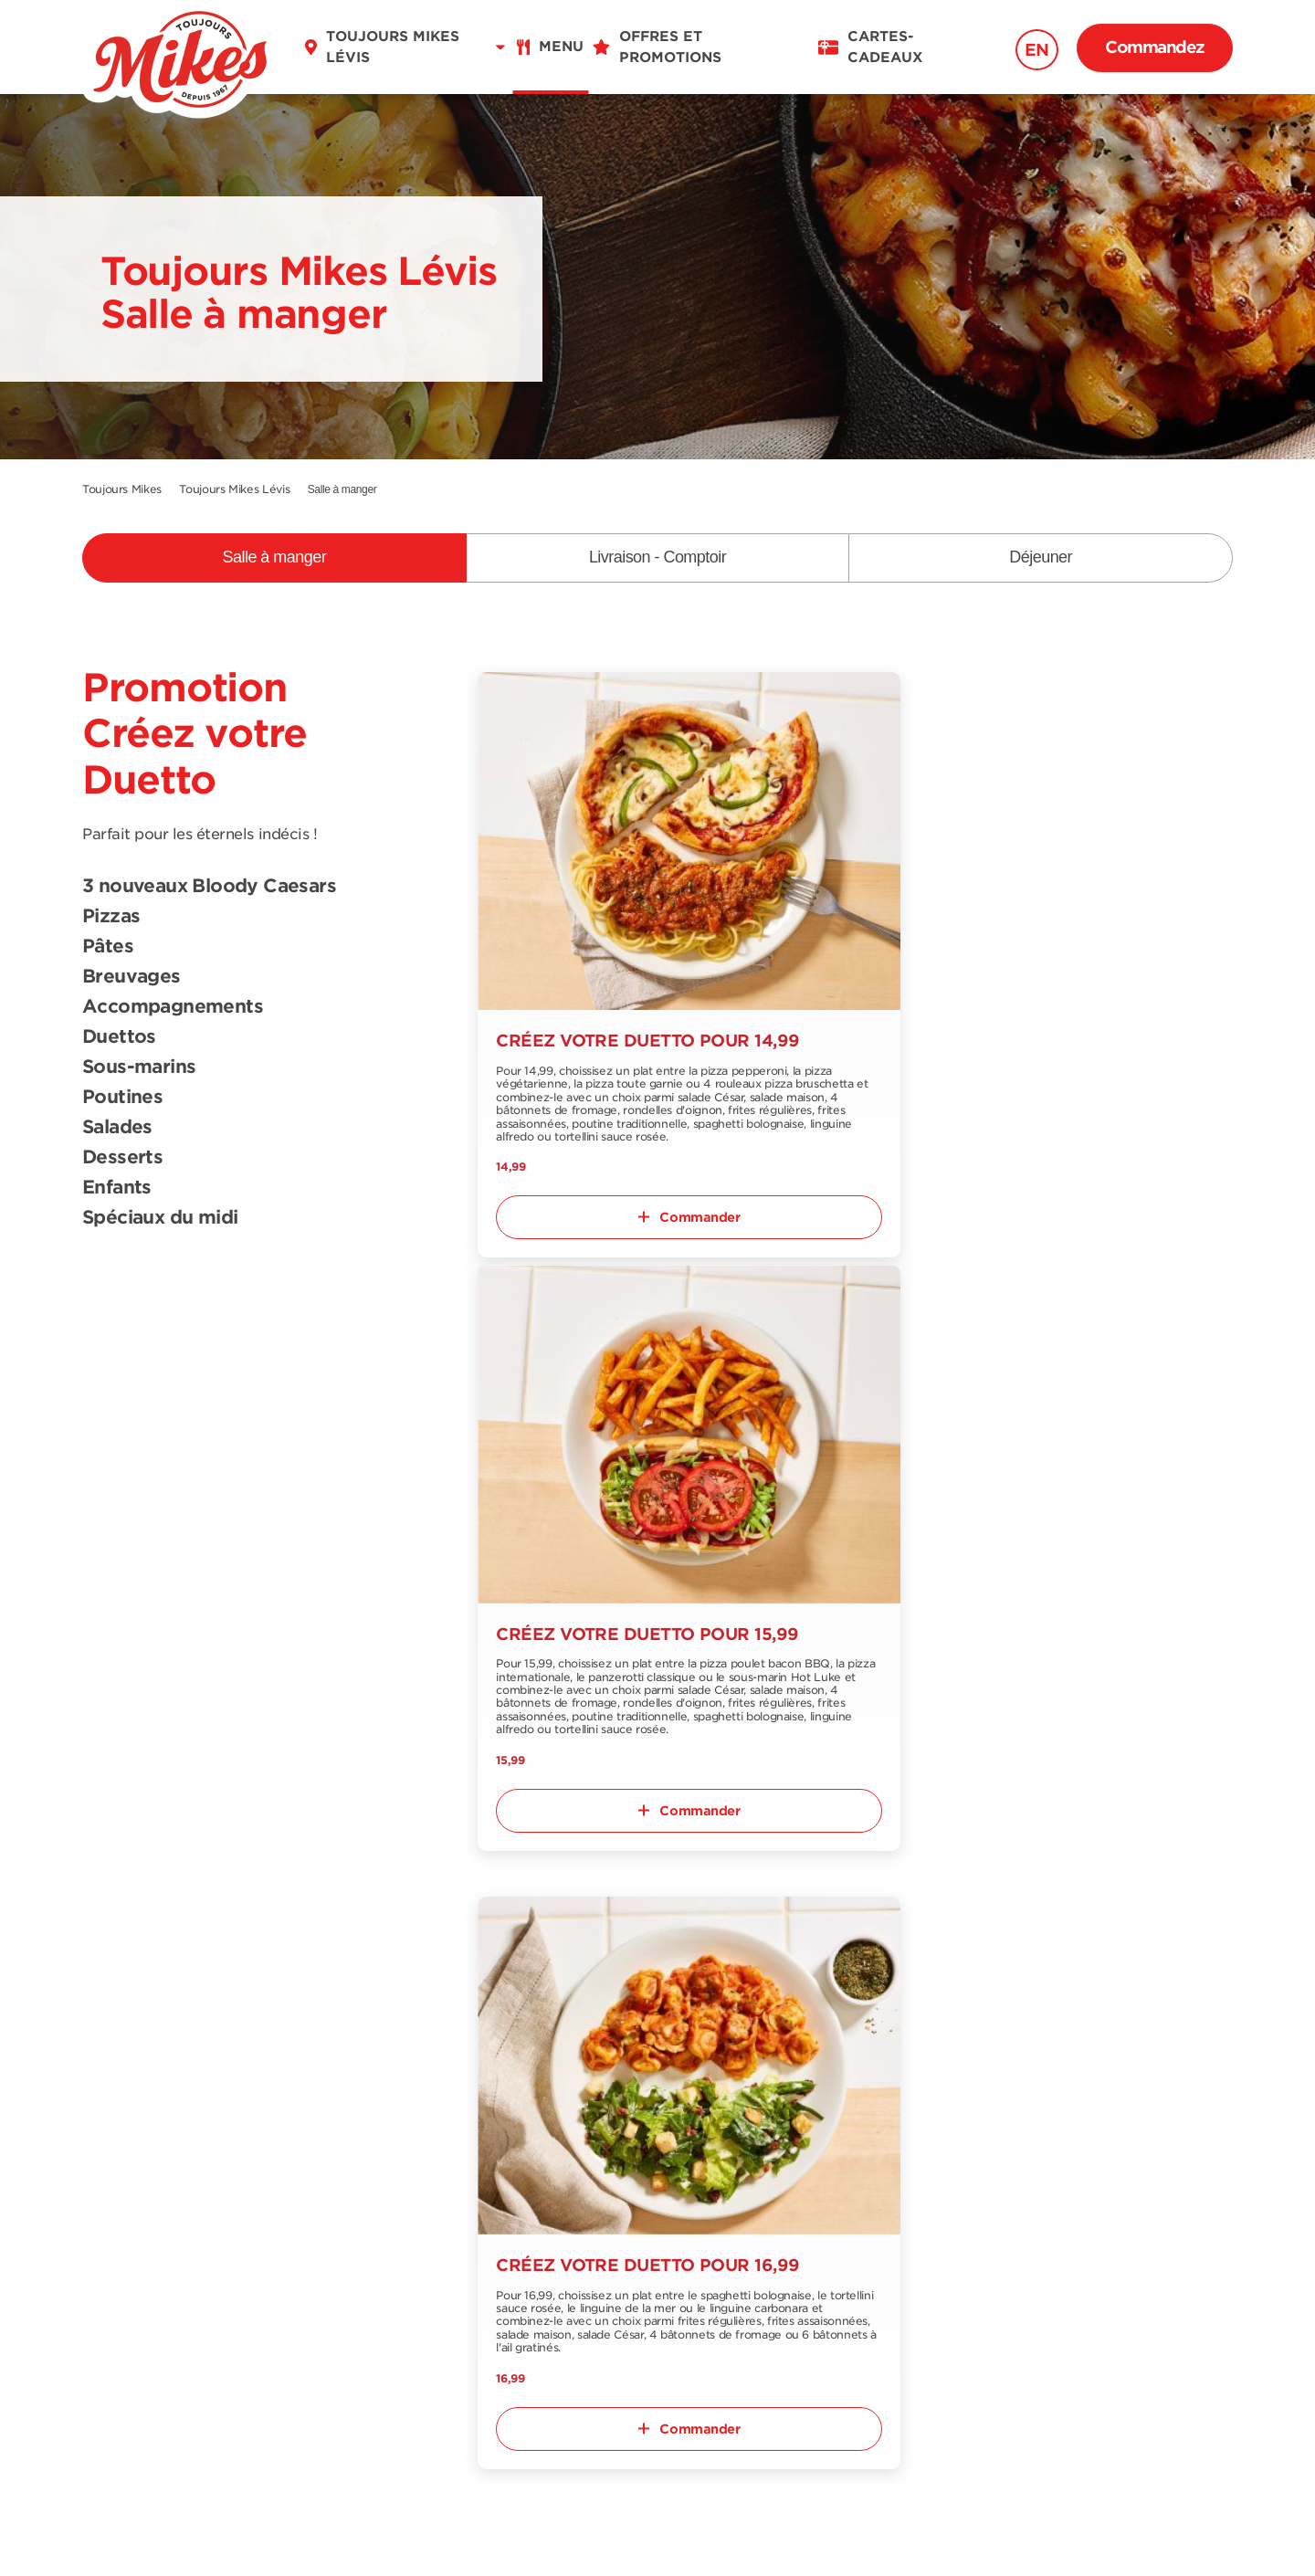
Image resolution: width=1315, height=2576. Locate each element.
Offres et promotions (525, 2104)
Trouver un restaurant (344, 2104)
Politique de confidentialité (764, 2523)
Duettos (119, 1037)
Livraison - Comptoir (657, 557)
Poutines (122, 1097)
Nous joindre (312, 2164)
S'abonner (1170, 2074)
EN (1037, 49)
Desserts (122, 1158)
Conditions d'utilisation (534, 2523)
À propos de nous (331, 2134)
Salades (117, 1128)
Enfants (117, 1188)
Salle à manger (275, 557)
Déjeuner (1040, 557)
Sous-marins (138, 1067)
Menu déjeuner (136, 2178)
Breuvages (131, 977)
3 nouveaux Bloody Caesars (209, 886)
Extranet (296, 2269)
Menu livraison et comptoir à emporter (157, 2141)
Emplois (478, 2134)
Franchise (300, 2238)
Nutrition (113, 2208)
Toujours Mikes (122, 489)
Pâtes (107, 947)
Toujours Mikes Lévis (234, 489)
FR (102, 2357)
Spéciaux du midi (159, 1218)
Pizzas (111, 917)
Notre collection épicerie (323, 2201)
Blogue (474, 2164)
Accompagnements (172, 1007)
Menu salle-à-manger (158, 2104)
